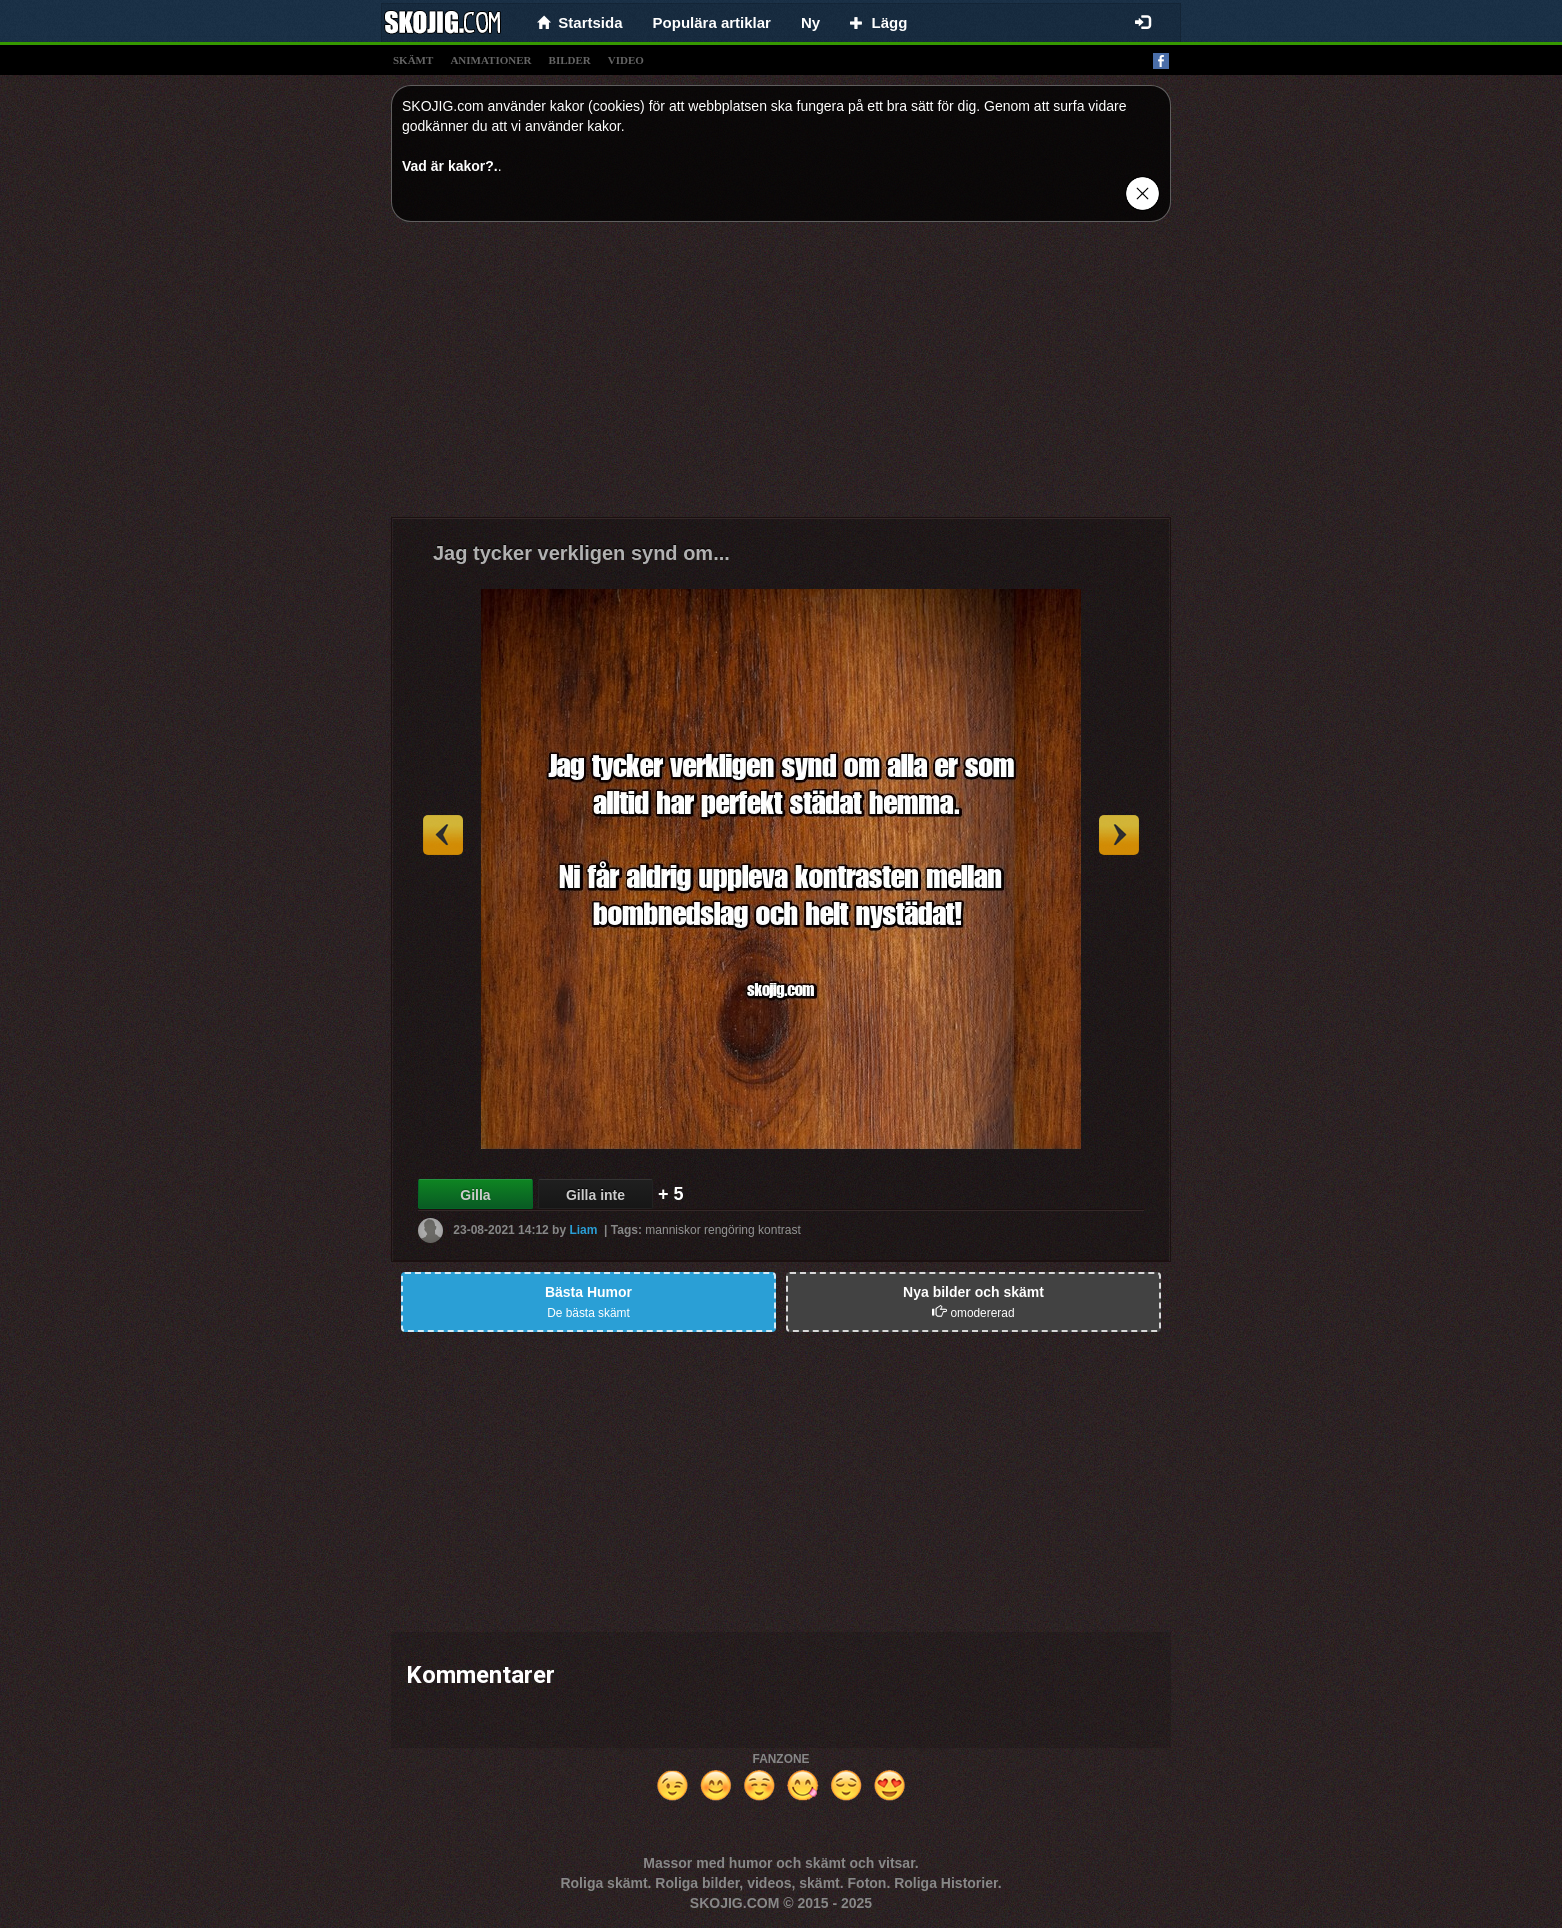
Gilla (475, 1195)
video (626, 60)
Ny (810, 22)
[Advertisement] (781, 377)
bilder (570, 60)
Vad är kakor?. (450, 166)
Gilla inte (595, 1195)
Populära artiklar (712, 22)
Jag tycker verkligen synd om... (581, 553)
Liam (583, 1230)
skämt (413, 60)
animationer (490, 60)
